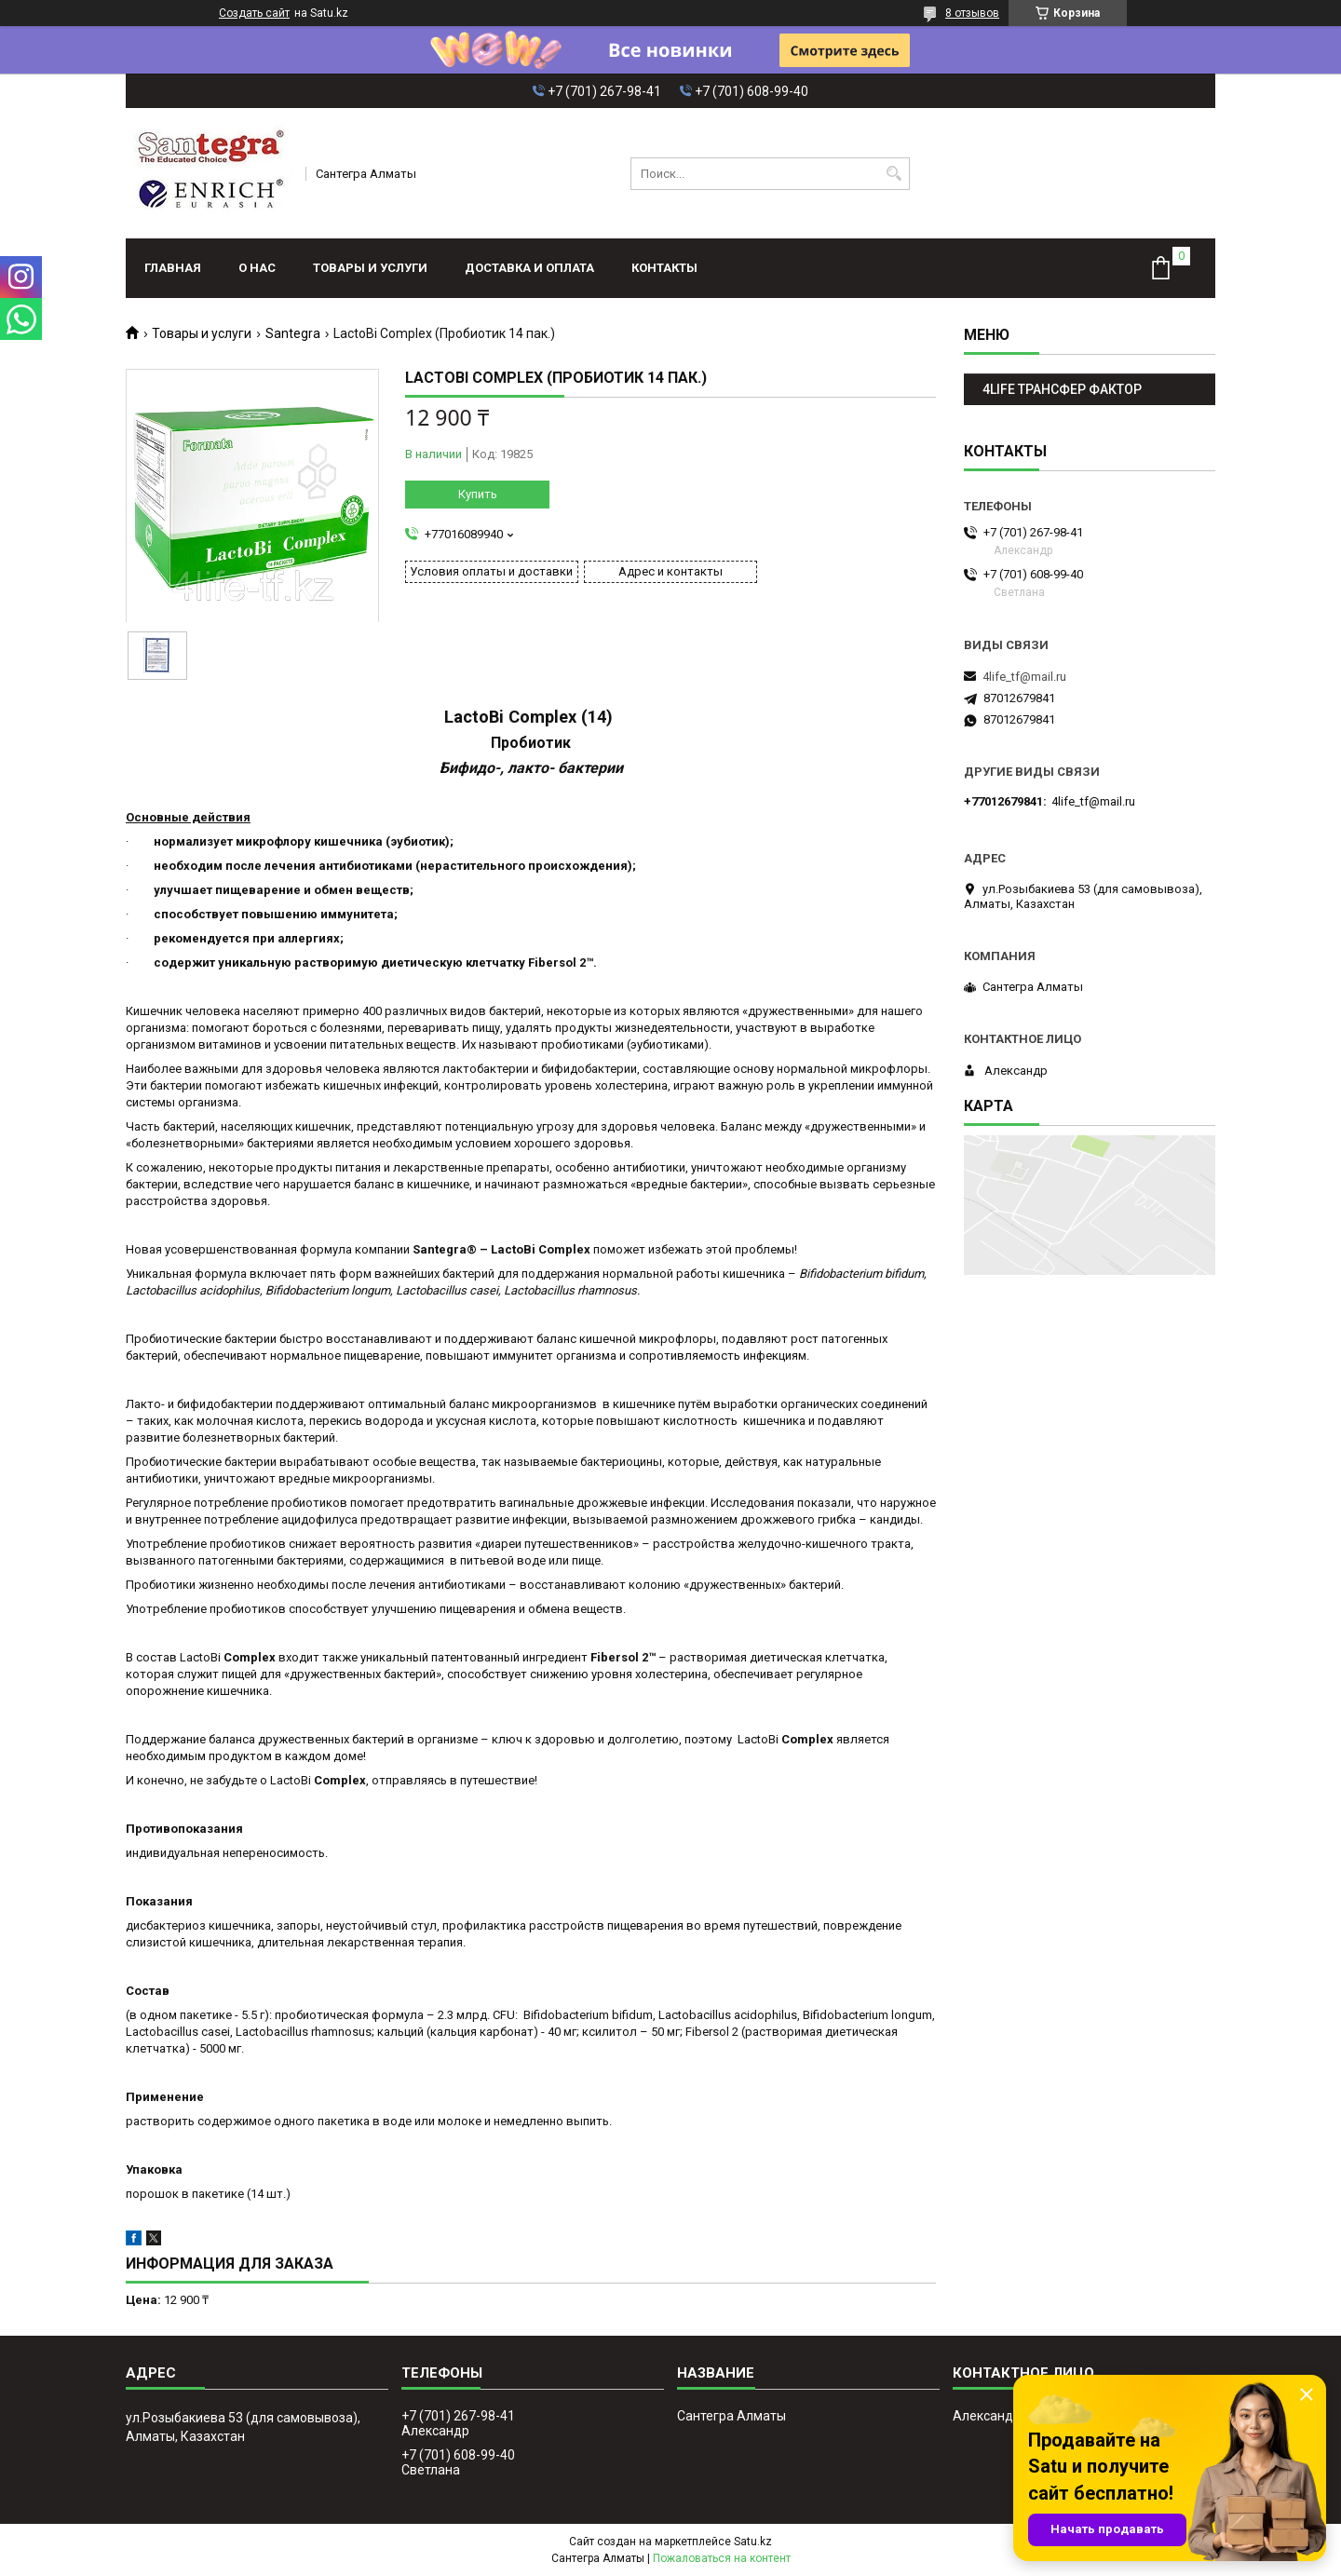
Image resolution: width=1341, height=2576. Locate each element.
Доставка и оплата (529, 268)
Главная (172, 268)
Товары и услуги (370, 268)
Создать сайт (254, 13)
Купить (477, 494)
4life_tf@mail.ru (1024, 677)
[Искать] (893, 173)
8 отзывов (972, 13)
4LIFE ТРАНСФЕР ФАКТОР (1062, 389)
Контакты (664, 268)
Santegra (292, 333)
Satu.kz (753, 2541)
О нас (257, 268)
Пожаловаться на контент (722, 2558)
